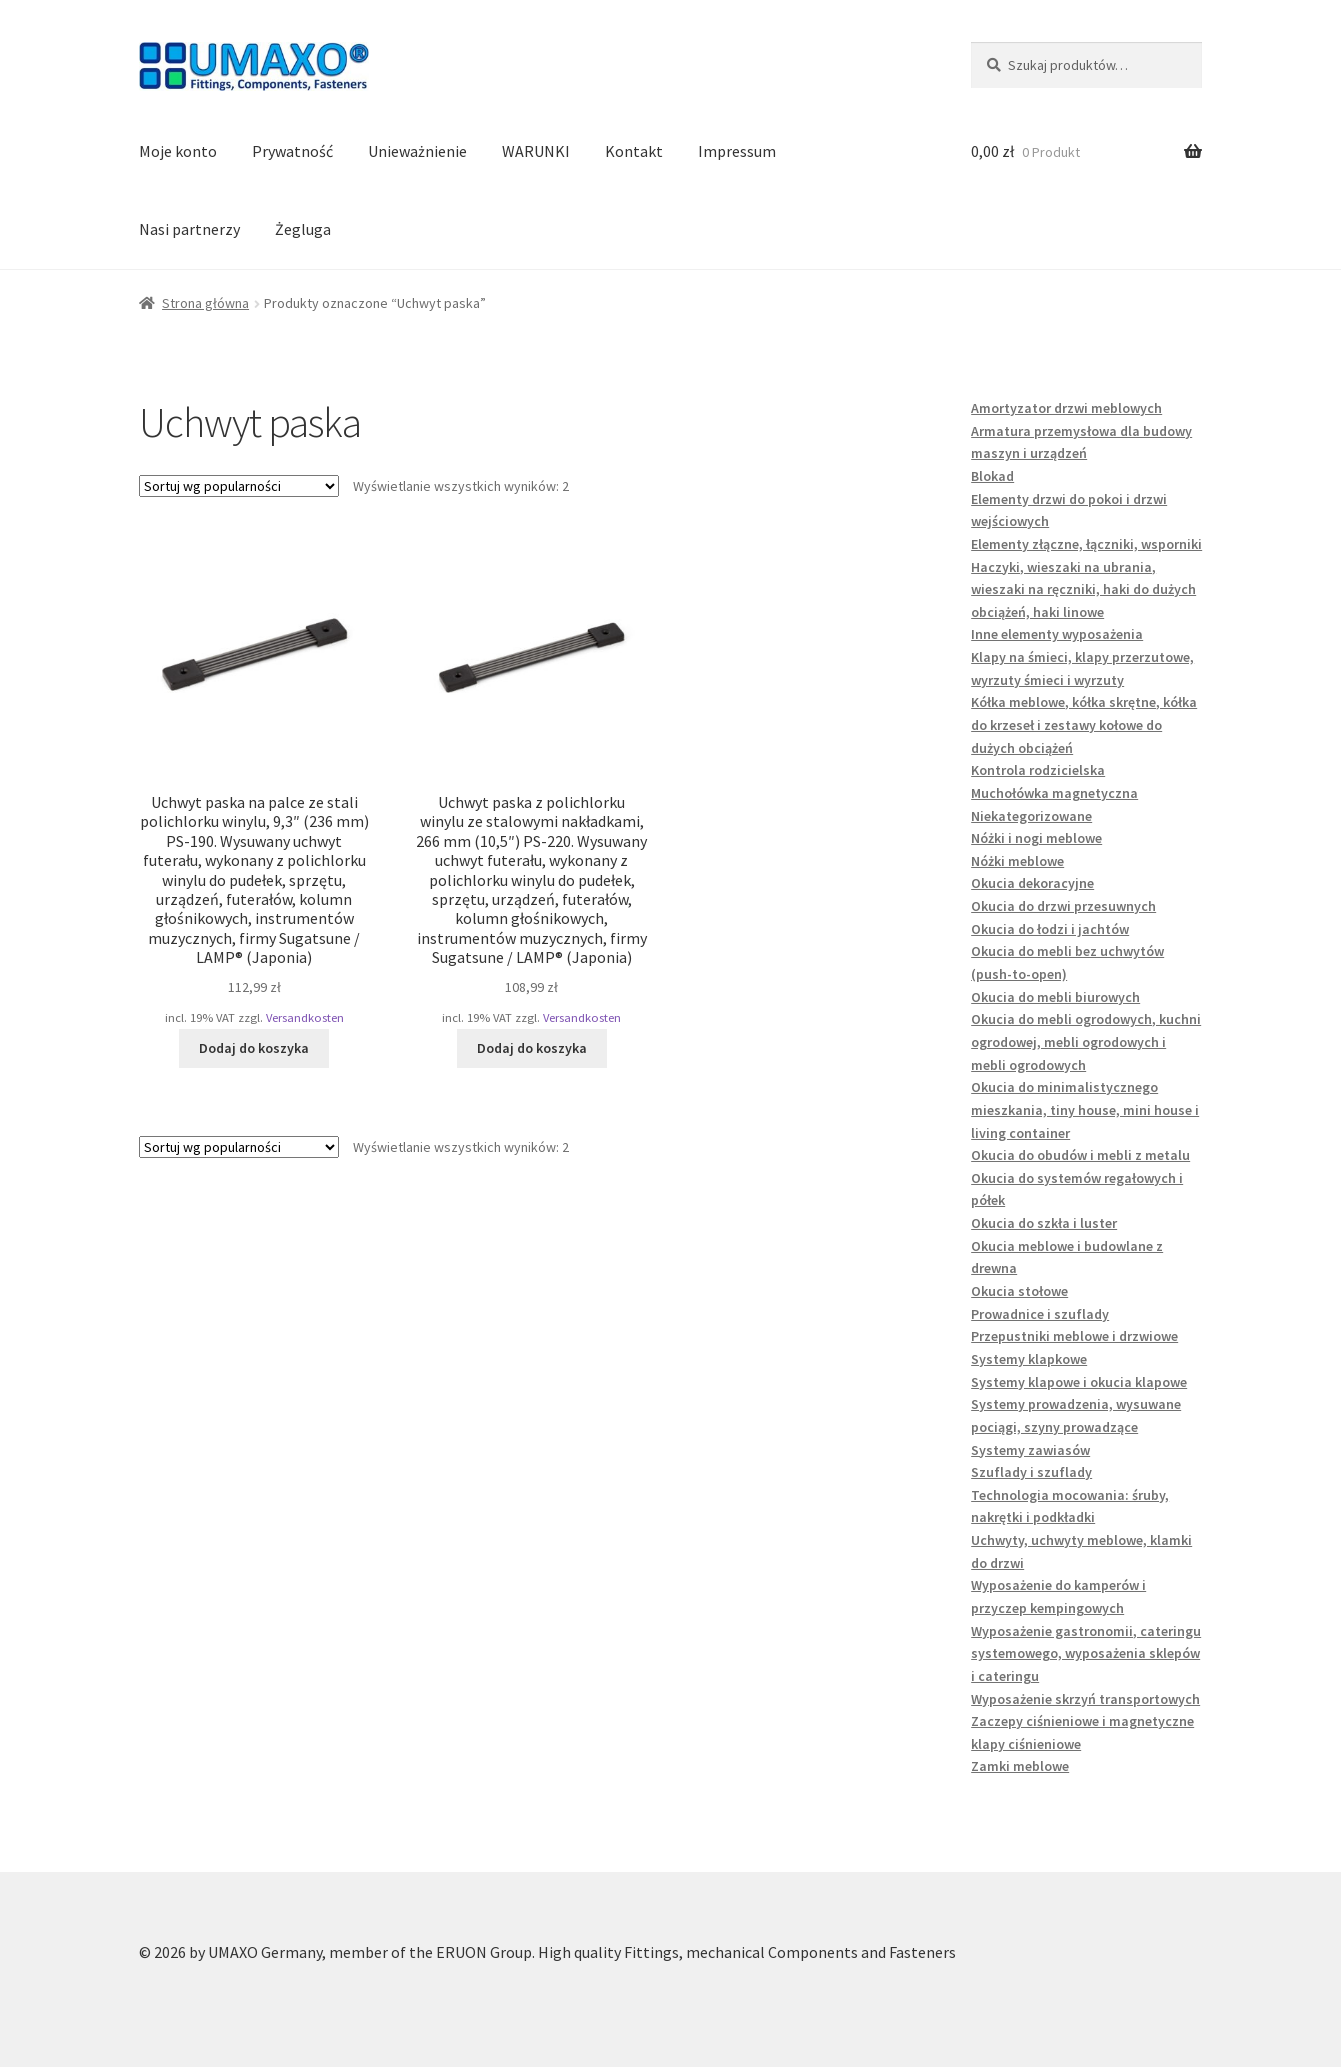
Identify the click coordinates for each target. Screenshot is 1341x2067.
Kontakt (634, 151)
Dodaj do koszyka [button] (254, 1048)
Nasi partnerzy (189, 229)
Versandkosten (305, 1017)
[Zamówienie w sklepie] (239, 486)
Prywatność (292, 151)
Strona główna (205, 303)
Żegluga (303, 229)
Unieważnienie (417, 151)
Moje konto (178, 151)
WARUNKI (536, 151)
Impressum (737, 151)
